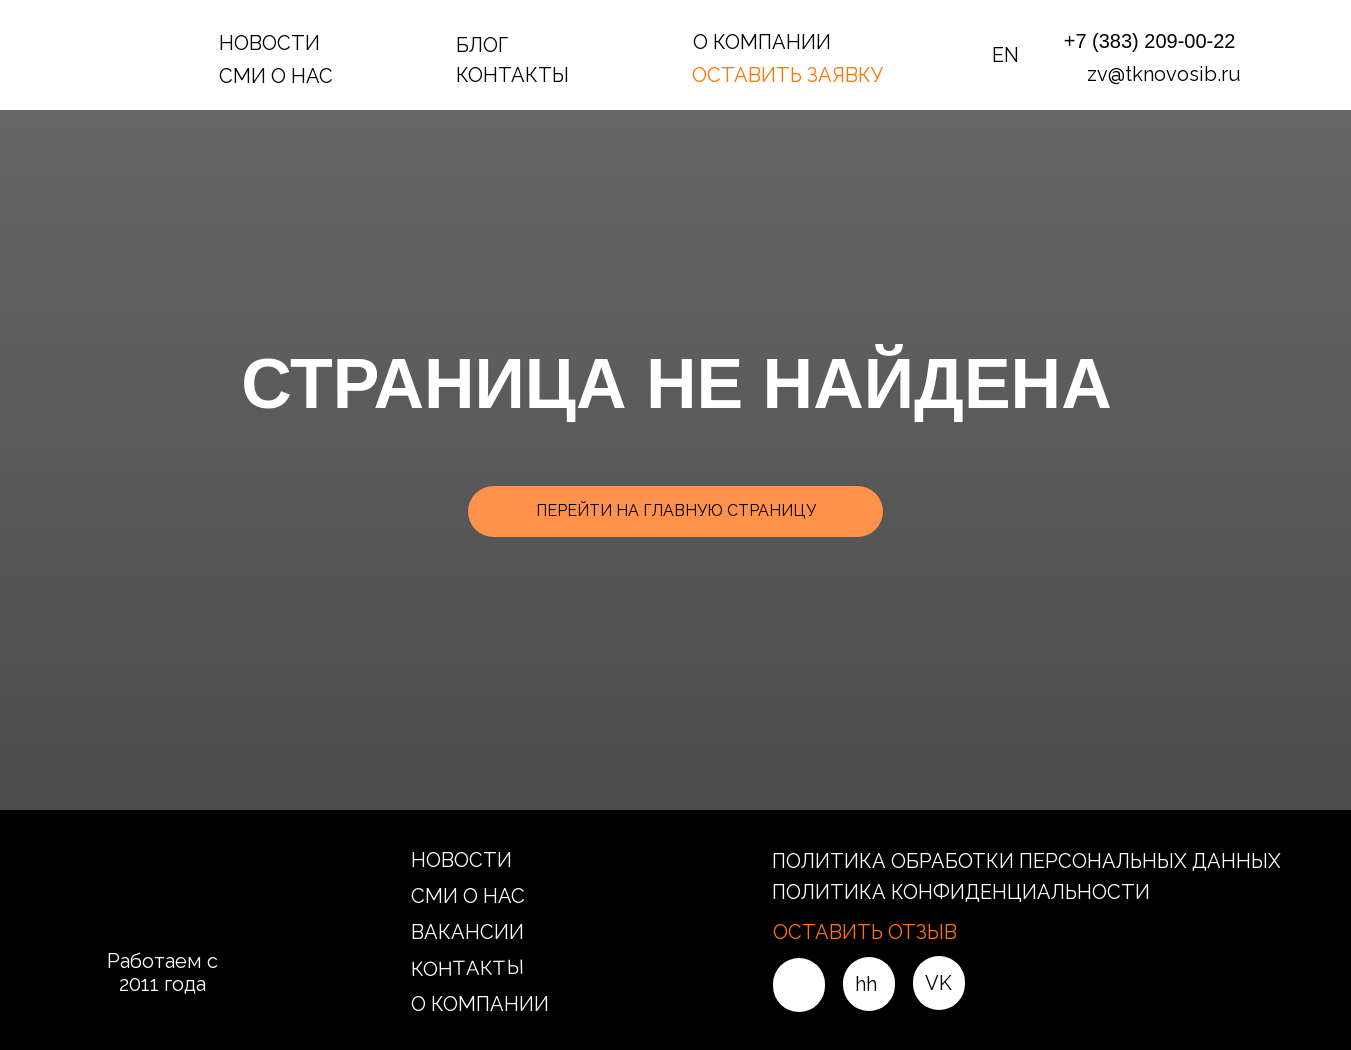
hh (866, 984)
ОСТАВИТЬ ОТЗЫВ (865, 932)
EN (1005, 55)
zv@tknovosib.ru (1164, 74)
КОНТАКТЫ (512, 75)
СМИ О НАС (276, 76)
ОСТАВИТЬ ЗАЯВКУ (787, 75)
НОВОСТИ (269, 43)
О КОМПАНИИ (762, 42)
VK (938, 983)
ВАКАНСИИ (467, 932)
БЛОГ (482, 45)
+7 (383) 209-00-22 (1150, 41)
